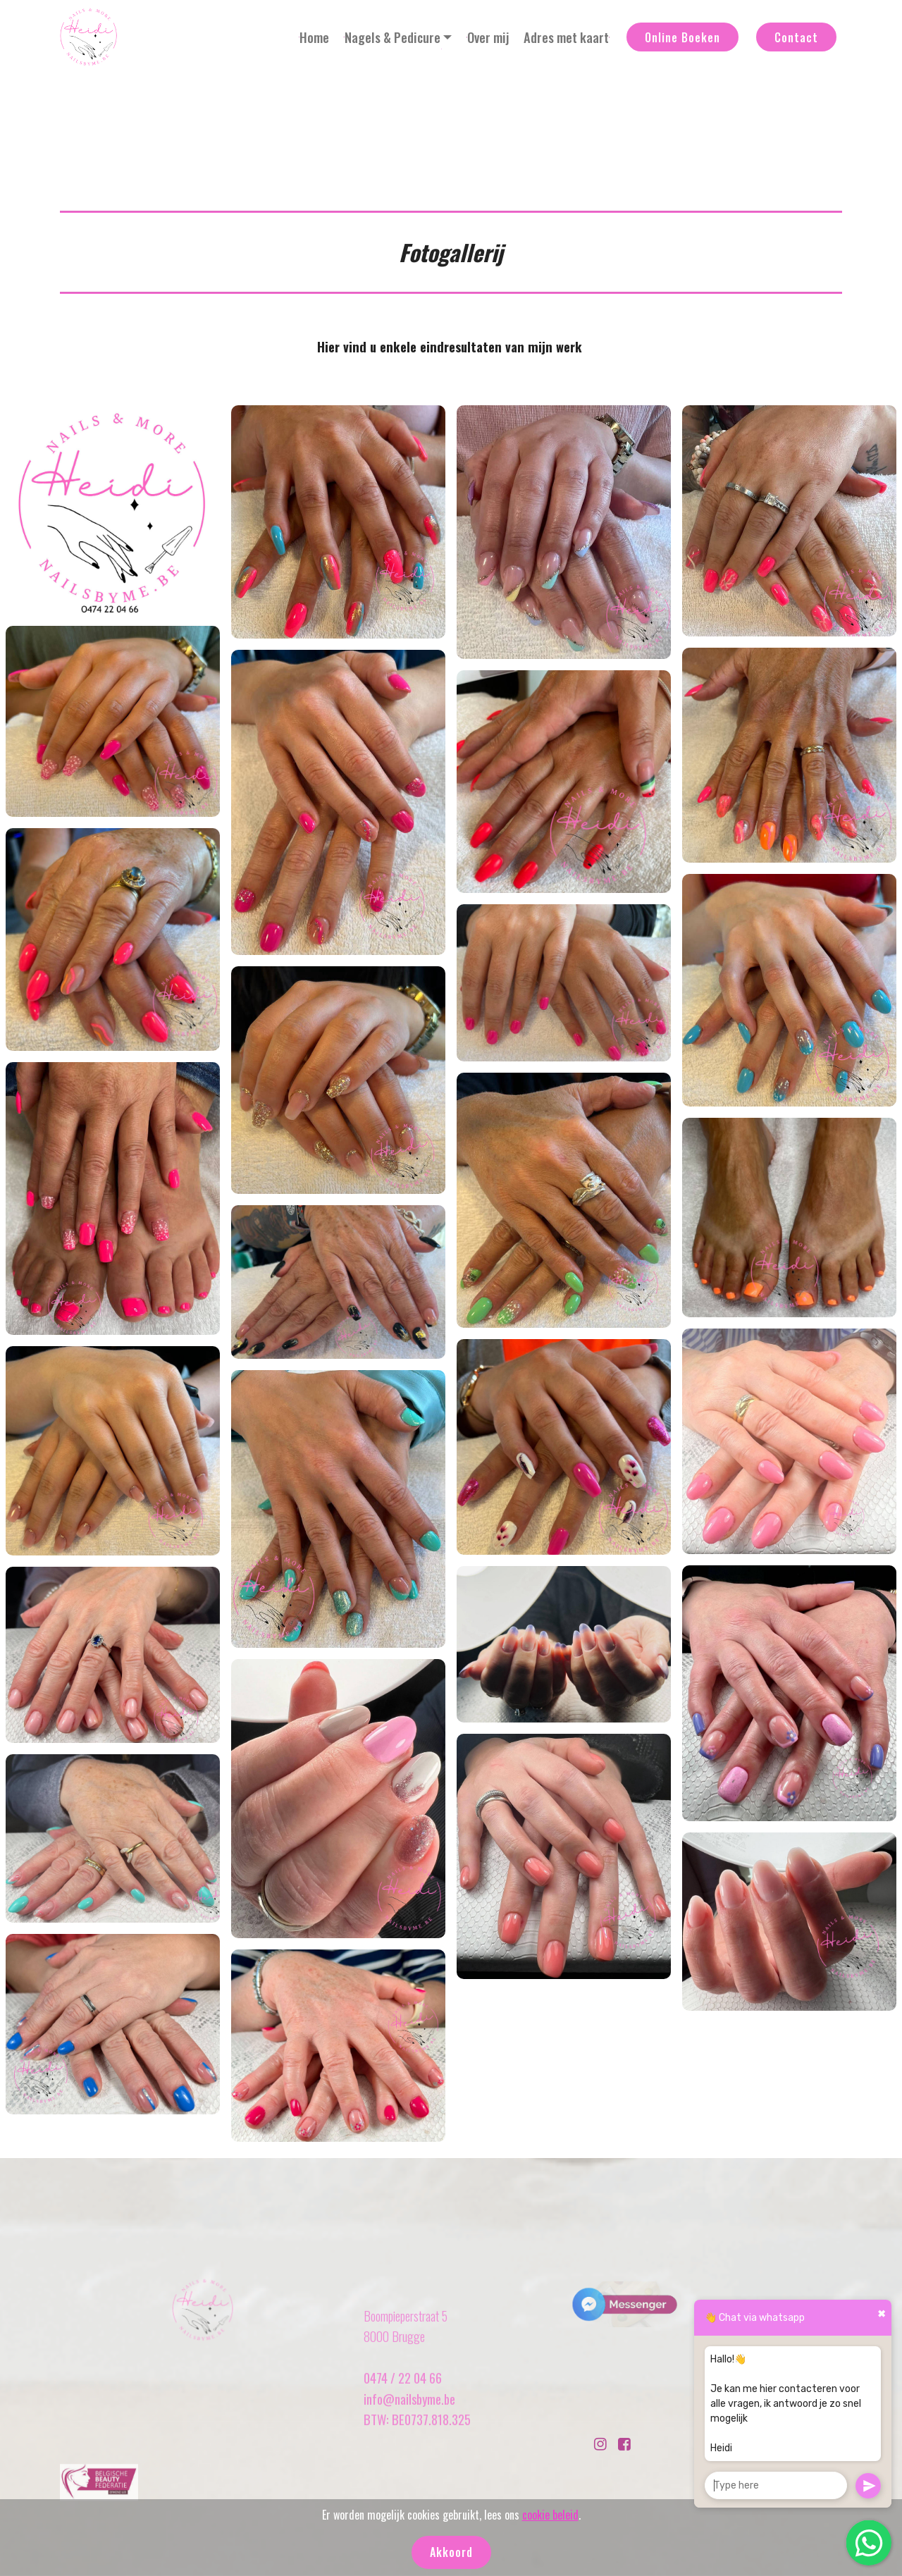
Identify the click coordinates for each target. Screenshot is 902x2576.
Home (314, 37)
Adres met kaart (567, 37)
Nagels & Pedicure (392, 37)
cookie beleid (550, 2514)
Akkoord (451, 2552)
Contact (796, 37)
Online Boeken (682, 37)
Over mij (488, 37)
